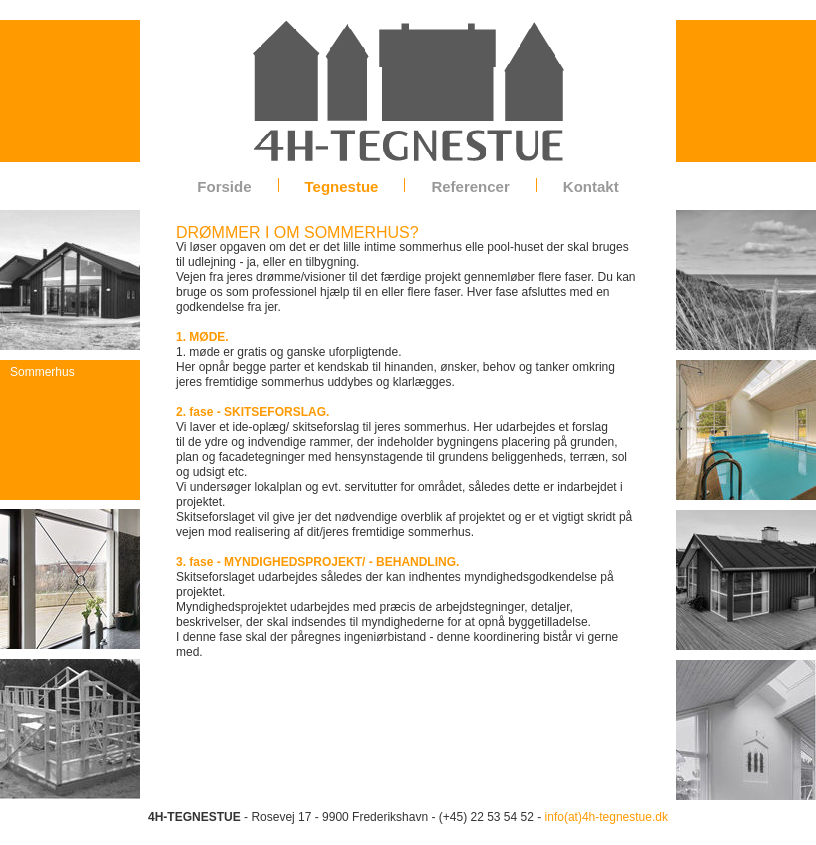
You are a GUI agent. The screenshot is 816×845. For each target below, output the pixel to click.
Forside (224, 186)
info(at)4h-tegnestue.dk (606, 817)
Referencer (470, 186)
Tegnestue (342, 186)
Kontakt (591, 186)
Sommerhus (42, 372)
